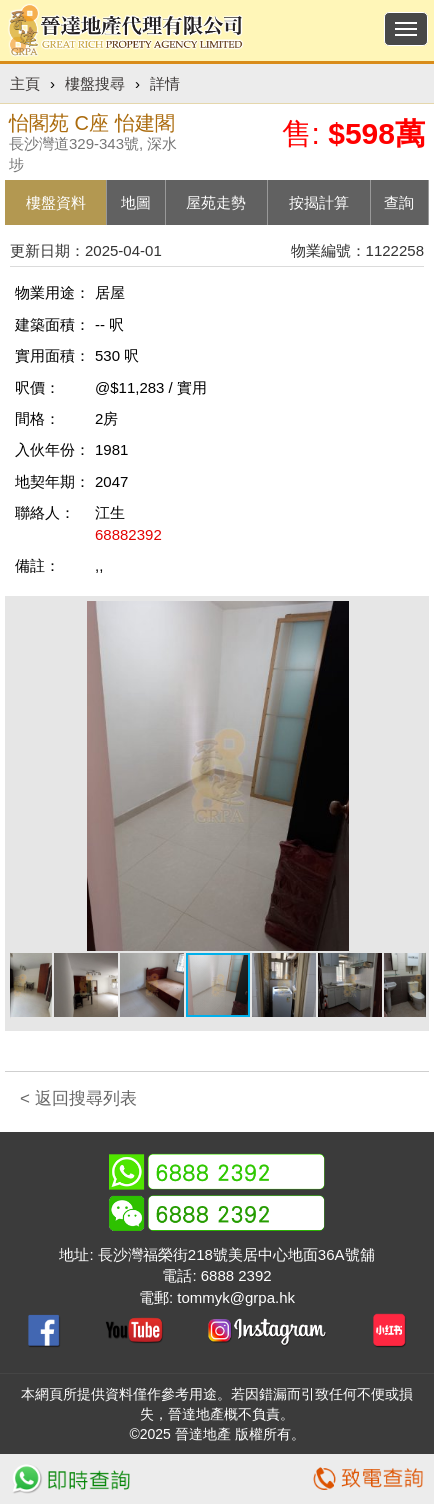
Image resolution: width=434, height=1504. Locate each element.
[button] (408, 619)
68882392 (128, 534)
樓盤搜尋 (95, 83)
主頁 (25, 83)
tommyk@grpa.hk (236, 1297)
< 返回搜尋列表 (78, 1098)
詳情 (165, 83)
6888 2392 (236, 1275)
